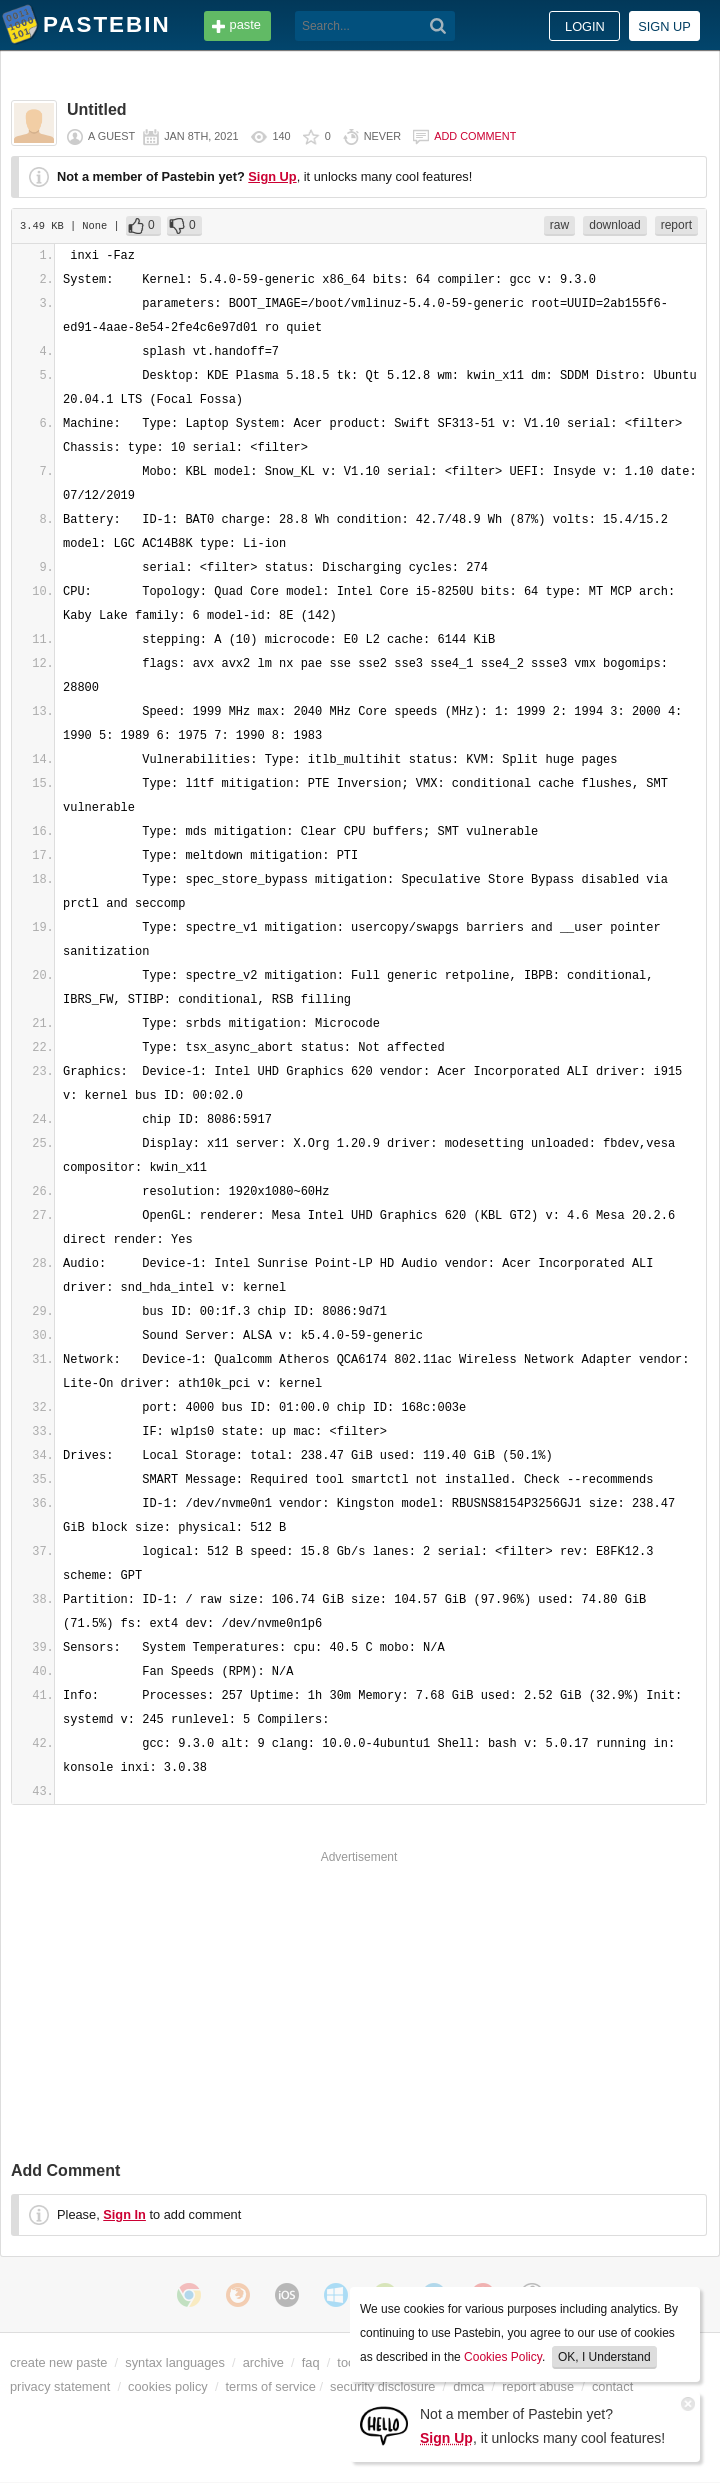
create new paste (58, 2362)
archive (263, 2362)
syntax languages (175, 2362)
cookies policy (168, 2386)
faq (311, 2362)
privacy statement (60, 2386)
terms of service (271, 2386)
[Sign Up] (384, 2424)
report (676, 225)
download (614, 225)
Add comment (475, 136)
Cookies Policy (503, 2357)
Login (585, 26)
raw (559, 225)
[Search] (438, 26)
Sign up (664, 26)
